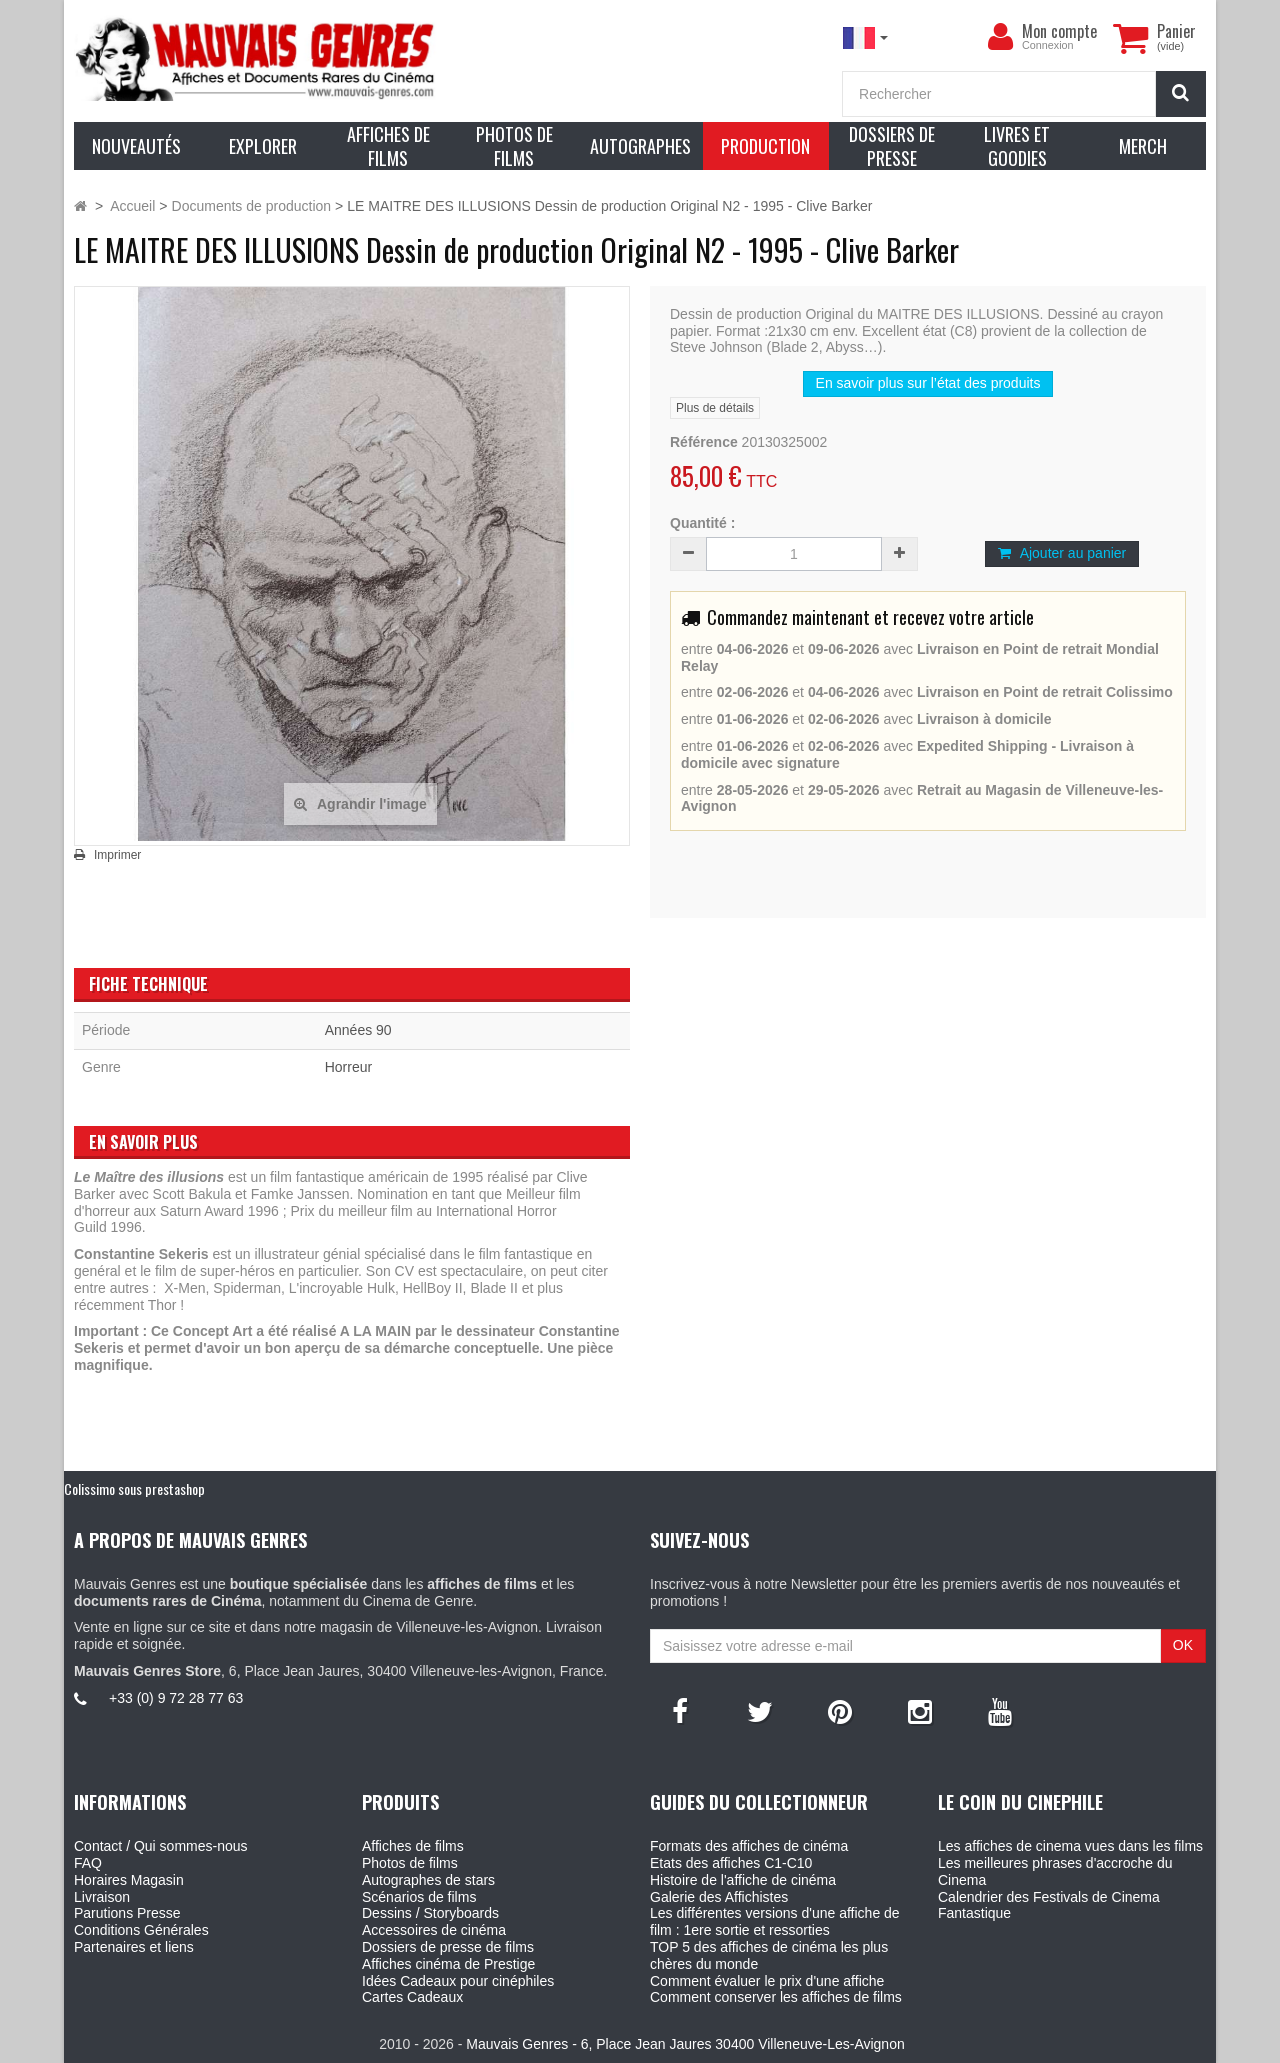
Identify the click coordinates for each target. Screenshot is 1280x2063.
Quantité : (702, 523)
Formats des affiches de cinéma (749, 1846)
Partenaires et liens (134, 1947)
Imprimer (117, 855)
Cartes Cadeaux (412, 1997)
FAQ (88, 1863)
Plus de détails (715, 408)
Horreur (348, 1067)
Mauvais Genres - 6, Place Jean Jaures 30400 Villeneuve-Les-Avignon (685, 2044)
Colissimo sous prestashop (134, 1488)
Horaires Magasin (129, 1880)
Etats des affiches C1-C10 (731, 1863)
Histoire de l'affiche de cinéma (743, 1880)
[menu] (1000, 37)
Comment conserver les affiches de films (776, 1997)
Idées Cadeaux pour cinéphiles (458, 1981)
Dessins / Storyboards (430, 1913)
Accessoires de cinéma (434, 1930)
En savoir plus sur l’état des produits (928, 383)
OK (1183, 1645)
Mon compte (1059, 31)
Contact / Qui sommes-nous (161, 1846)
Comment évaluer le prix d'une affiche (767, 1981)
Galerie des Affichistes (719, 1897)
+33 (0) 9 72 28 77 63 (176, 1698)
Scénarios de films (419, 1897)
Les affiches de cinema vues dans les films (1070, 1846)
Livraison (102, 1897)
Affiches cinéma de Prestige (448, 1964)
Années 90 (358, 1030)
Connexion (1048, 45)
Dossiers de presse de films (448, 1947)
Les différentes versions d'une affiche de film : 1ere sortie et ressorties (775, 1921)
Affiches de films (413, 1846)
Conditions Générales (141, 1930)
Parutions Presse (127, 1913)
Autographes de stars (428, 1880)
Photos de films (410, 1863)
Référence (704, 442)
